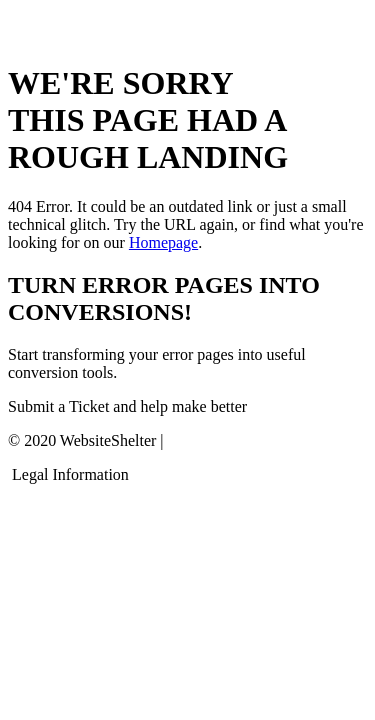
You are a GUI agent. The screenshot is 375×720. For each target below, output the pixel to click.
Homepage (163, 242)
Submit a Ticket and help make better (127, 406)
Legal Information (70, 474)
